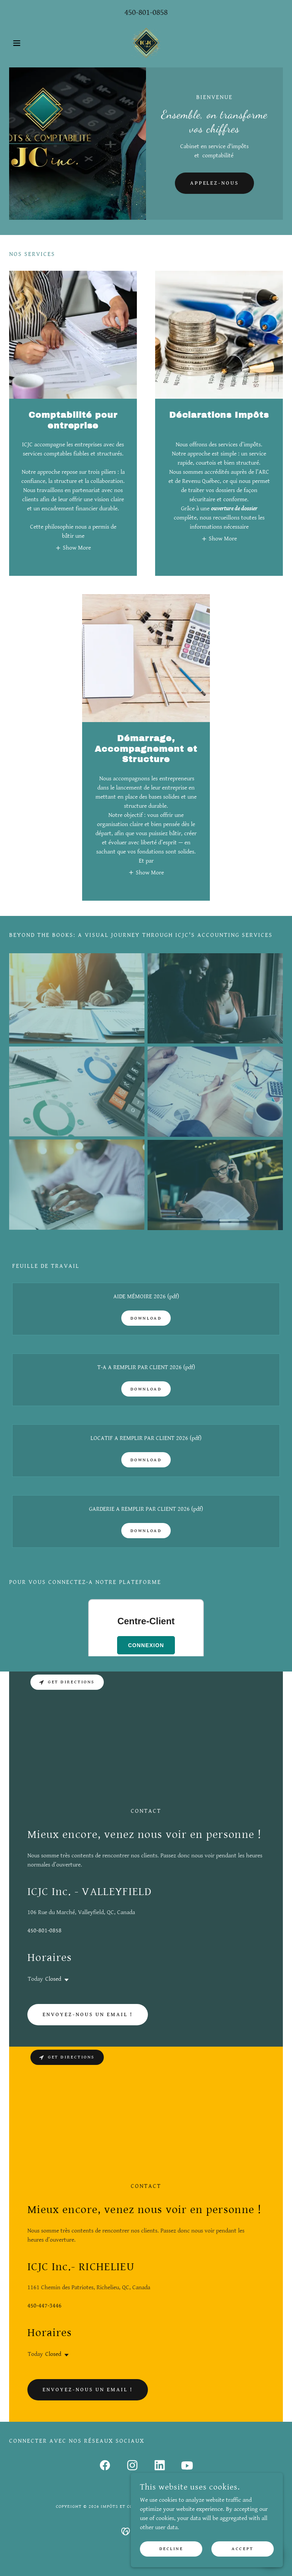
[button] (29, 43)
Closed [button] (53, 1979)
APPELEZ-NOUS (214, 183)
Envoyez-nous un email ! (88, 2015)
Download (146, 1318)
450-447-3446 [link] (44, 2305)
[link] (146, 43)
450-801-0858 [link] (146, 12)
